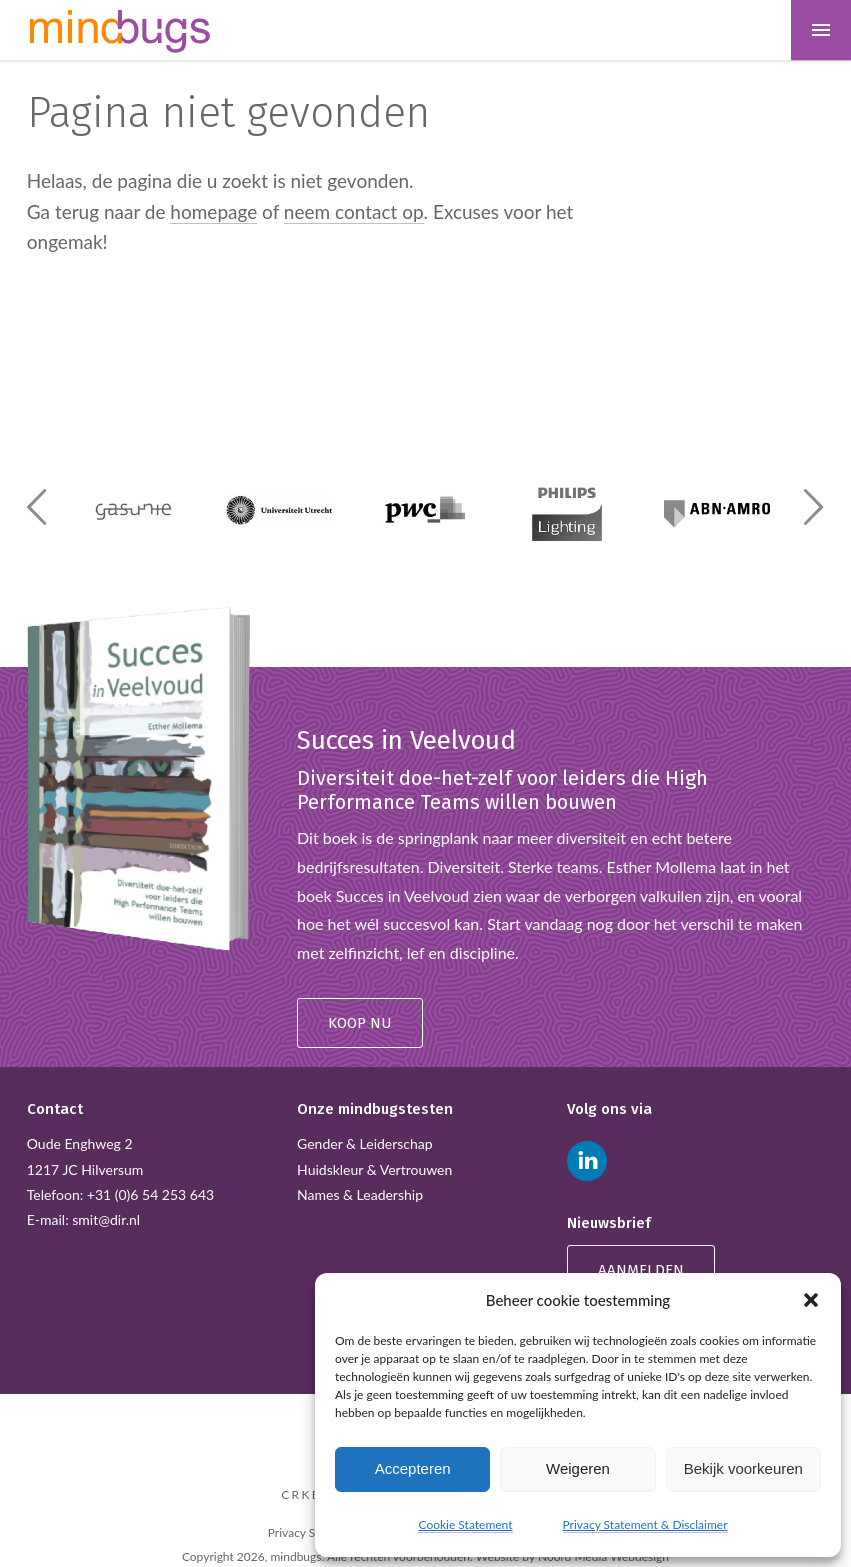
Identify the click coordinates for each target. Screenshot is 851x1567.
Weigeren (578, 1468)
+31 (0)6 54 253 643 (150, 1194)
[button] (811, 1300)
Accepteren (413, 1468)
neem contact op (354, 211)
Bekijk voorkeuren (743, 1468)
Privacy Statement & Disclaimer (645, 1524)
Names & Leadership (360, 1194)
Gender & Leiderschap (365, 1143)
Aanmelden (641, 1270)
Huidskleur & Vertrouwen (374, 1169)
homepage (213, 211)
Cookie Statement (465, 1524)
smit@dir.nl (106, 1219)
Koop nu (360, 1023)
